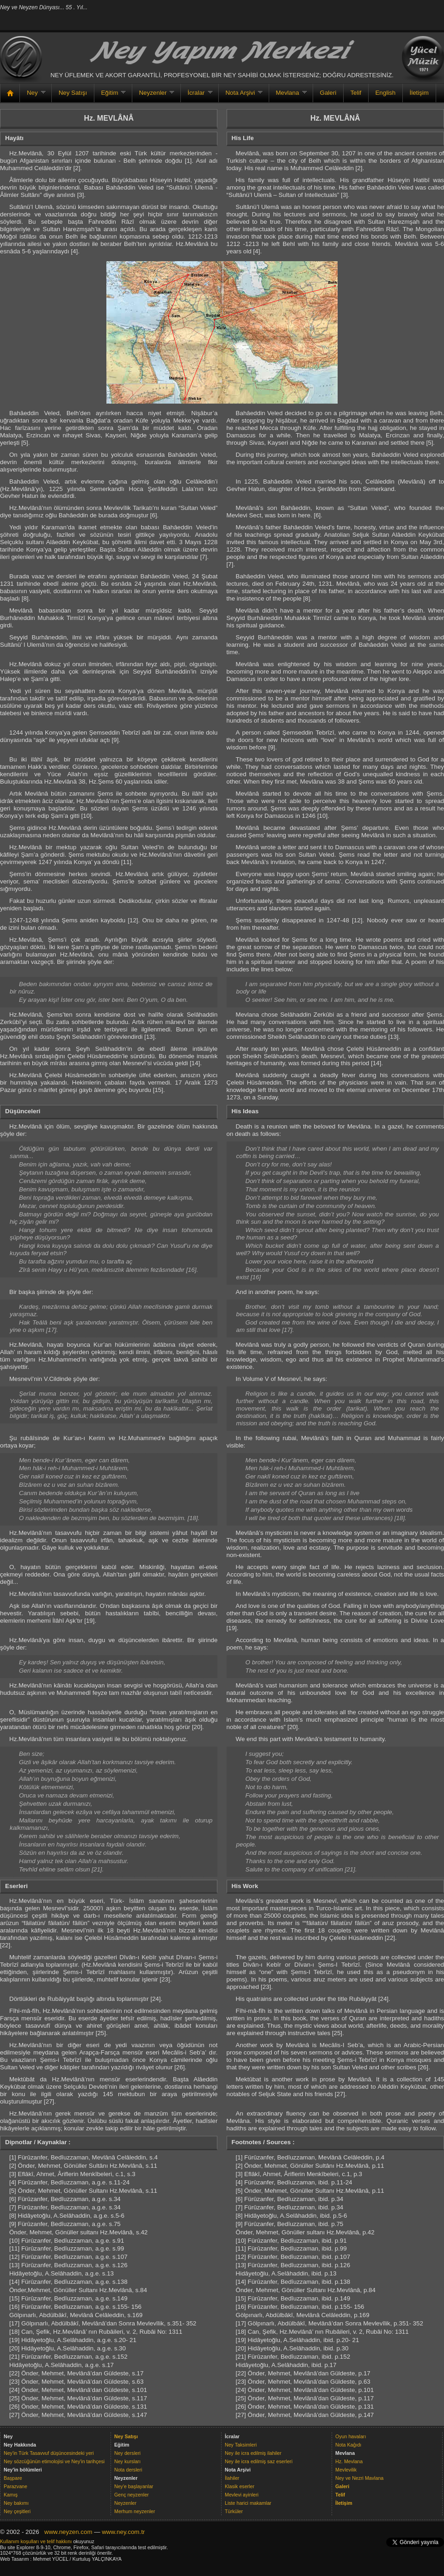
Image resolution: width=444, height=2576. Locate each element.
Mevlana (288, 95)
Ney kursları (127, 2461)
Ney (32, 95)
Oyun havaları (350, 2436)
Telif (355, 92)
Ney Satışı (73, 92)
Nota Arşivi (240, 95)
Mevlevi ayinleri (242, 2494)
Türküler (234, 2511)
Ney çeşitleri (17, 2511)
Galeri (328, 92)
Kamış (11, 2494)
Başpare (13, 2478)
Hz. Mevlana (349, 2461)
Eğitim (110, 95)
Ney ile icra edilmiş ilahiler (253, 2453)
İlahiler (232, 2478)
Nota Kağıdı (348, 2444)
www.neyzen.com (68, 2531)
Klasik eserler (239, 2486)
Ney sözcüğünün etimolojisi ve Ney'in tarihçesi (54, 2461)
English (385, 92)
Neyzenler (153, 95)
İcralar (196, 95)
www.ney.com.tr (123, 2531)
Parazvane (15, 2486)
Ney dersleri (127, 2453)
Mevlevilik (346, 2469)
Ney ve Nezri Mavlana (359, 2478)
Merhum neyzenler (134, 2511)
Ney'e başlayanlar (133, 2486)
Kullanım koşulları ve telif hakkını (36, 2541)
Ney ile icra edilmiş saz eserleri (258, 2461)
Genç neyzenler (131, 2494)
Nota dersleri (128, 2469)
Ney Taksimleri (241, 2444)
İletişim (418, 92)
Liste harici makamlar (248, 2503)
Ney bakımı (16, 2503)
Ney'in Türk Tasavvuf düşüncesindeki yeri (49, 2453)
